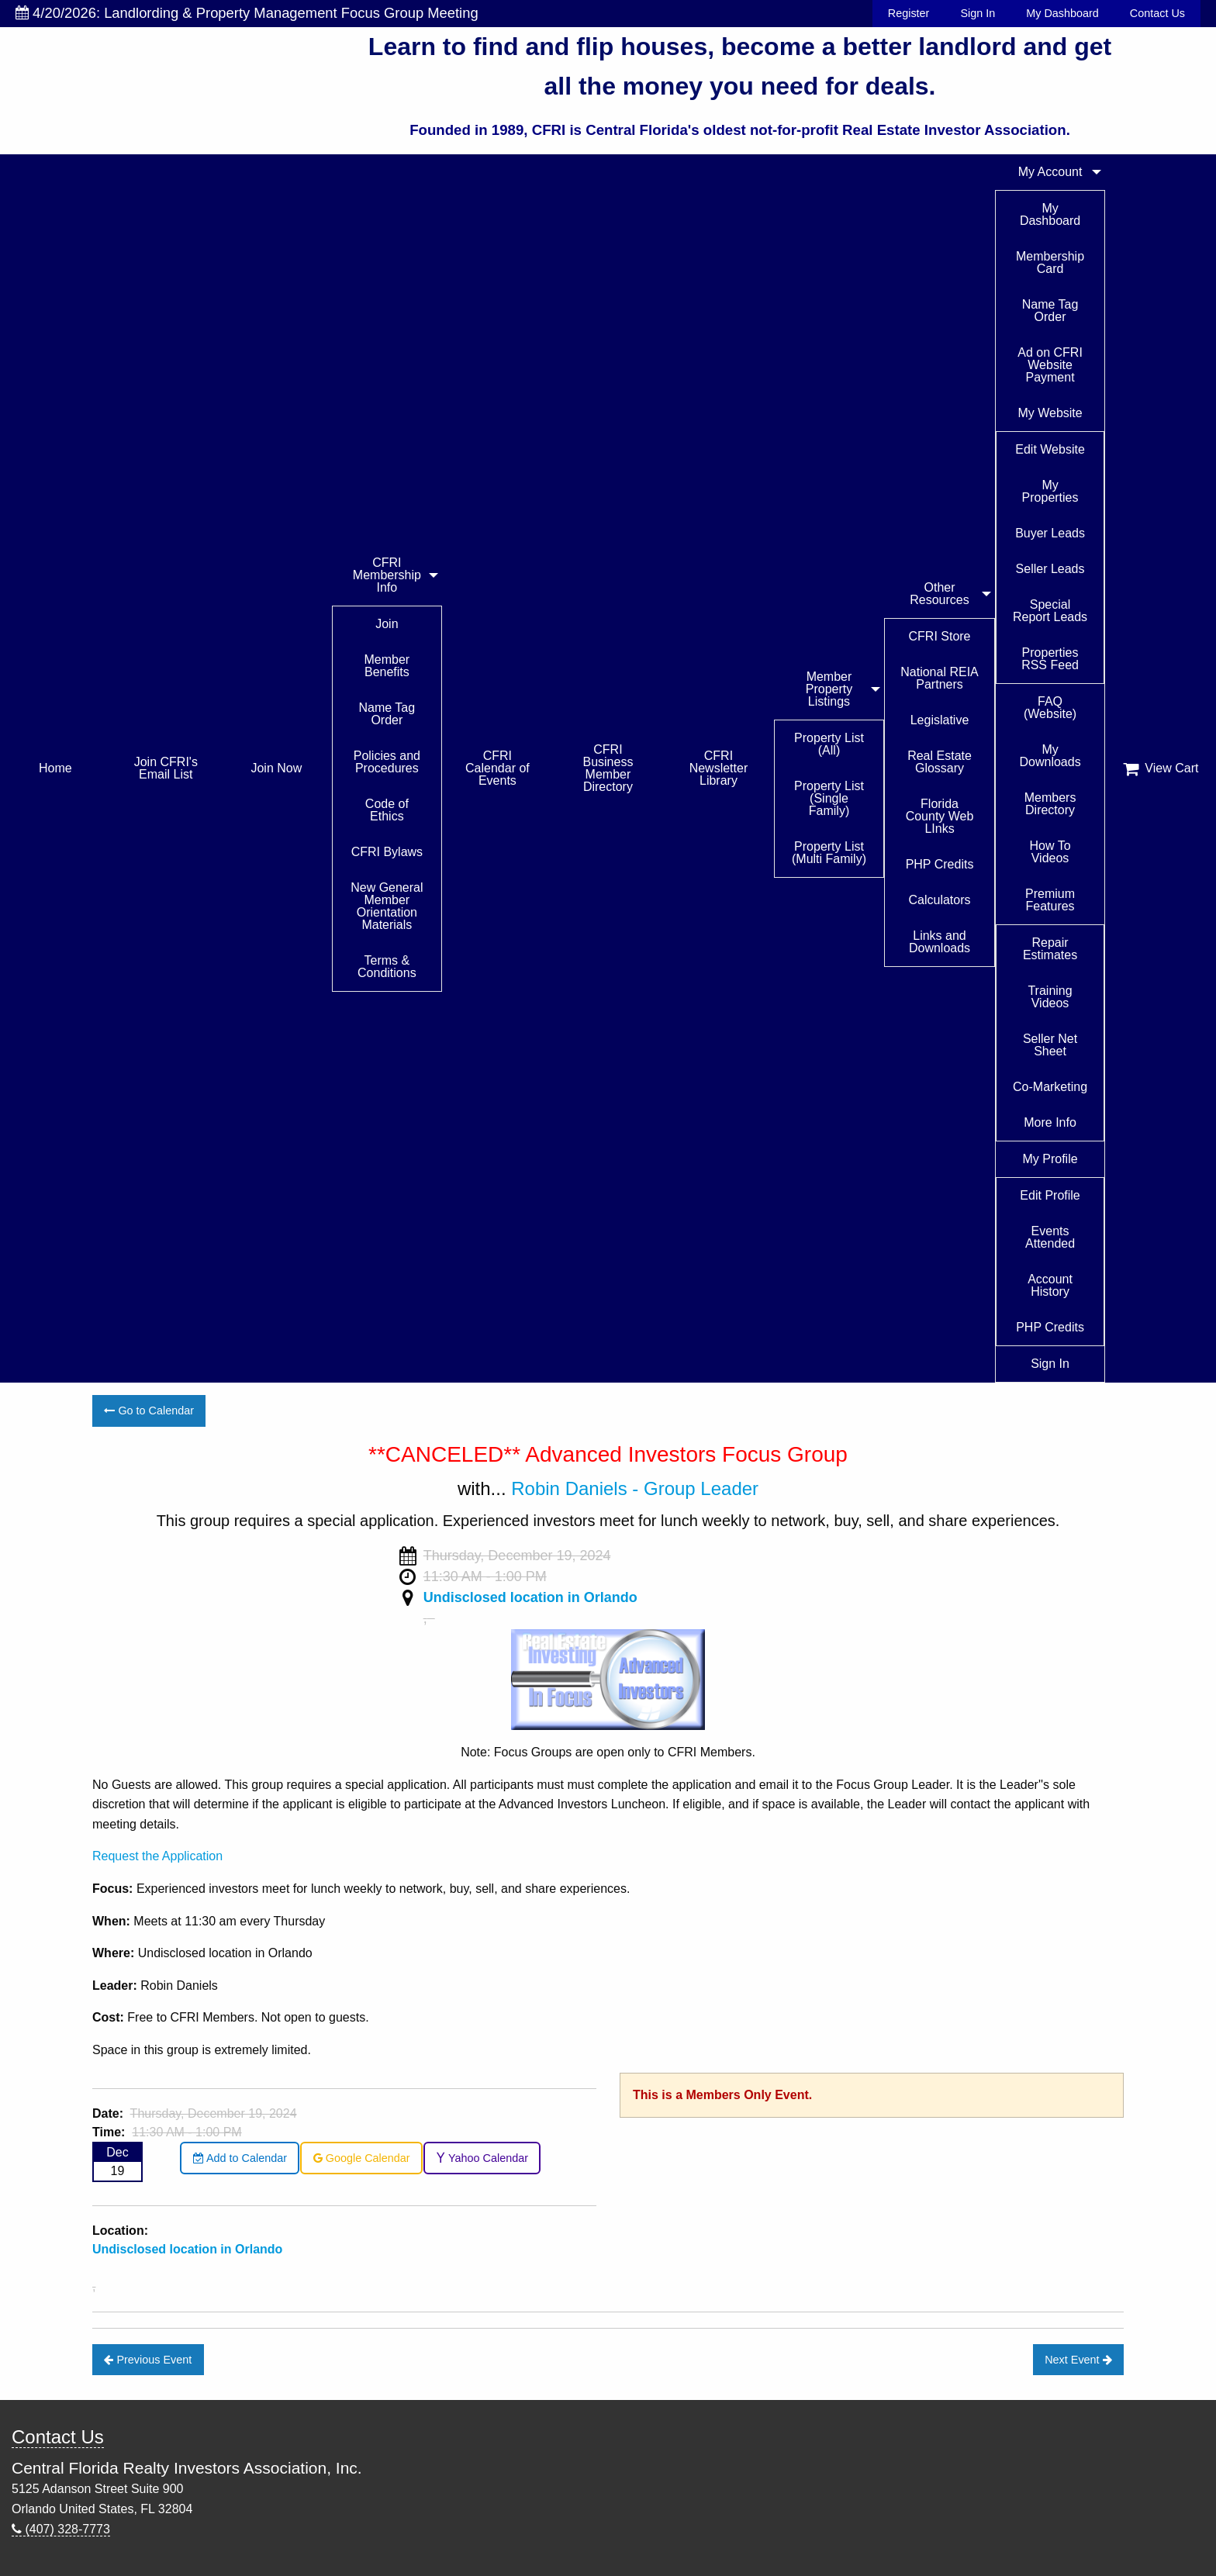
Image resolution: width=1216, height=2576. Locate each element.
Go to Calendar (149, 1410)
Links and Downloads (939, 942)
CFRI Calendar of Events (497, 768)
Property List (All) (829, 744)
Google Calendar (361, 2158)
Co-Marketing (1050, 1086)
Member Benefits (387, 666)
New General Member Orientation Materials (387, 906)
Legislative (939, 720)
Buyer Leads (1050, 533)
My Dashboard (1062, 13)
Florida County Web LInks (940, 816)
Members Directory (1050, 804)
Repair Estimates (1050, 949)
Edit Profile (1050, 1195)
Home (55, 768)
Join (386, 623)
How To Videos (1050, 852)
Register (909, 13)
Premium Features (1050, 900)
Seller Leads (1050, 568)
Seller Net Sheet (1050, 1045)
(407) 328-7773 (61, 2529)
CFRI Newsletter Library (718, 768)
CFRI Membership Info (387, 575)
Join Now (276, 768)
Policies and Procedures (387, 762)
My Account (1050, 171)
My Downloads (1049, 755)
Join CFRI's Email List (166, 768)
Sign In (977, 13)
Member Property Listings (829, 689)
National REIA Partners (939, 678)
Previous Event (148, 2359)
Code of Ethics (387, 810)
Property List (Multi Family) (829, 852)
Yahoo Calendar (482, 2158)
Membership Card (1050, 262)
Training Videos (1050, 997)
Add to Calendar (240, 2158)
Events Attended (1050, 1237)
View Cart (1161, 768)
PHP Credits (940, 864)
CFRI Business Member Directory (607, 768)
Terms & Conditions (387, 966)
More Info (1050, 1122)
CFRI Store (940, 636)
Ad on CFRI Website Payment (1050, 365)
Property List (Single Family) (829, 798)
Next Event (1078, 2359)
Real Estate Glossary (939, 762)
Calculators (940, 899)
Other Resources (939, 593)
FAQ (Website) (1050, 707)
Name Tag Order (387, 714)
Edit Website (1050, 449)
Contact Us (1157, 13)
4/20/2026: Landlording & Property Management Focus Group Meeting (247, 13)
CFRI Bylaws (387, 851)
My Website (1049, 413)
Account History (1050, 1285)
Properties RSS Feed (1050, 659)
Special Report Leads (1050, 610)
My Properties (1050, 491)
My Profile (1049, 1158)
